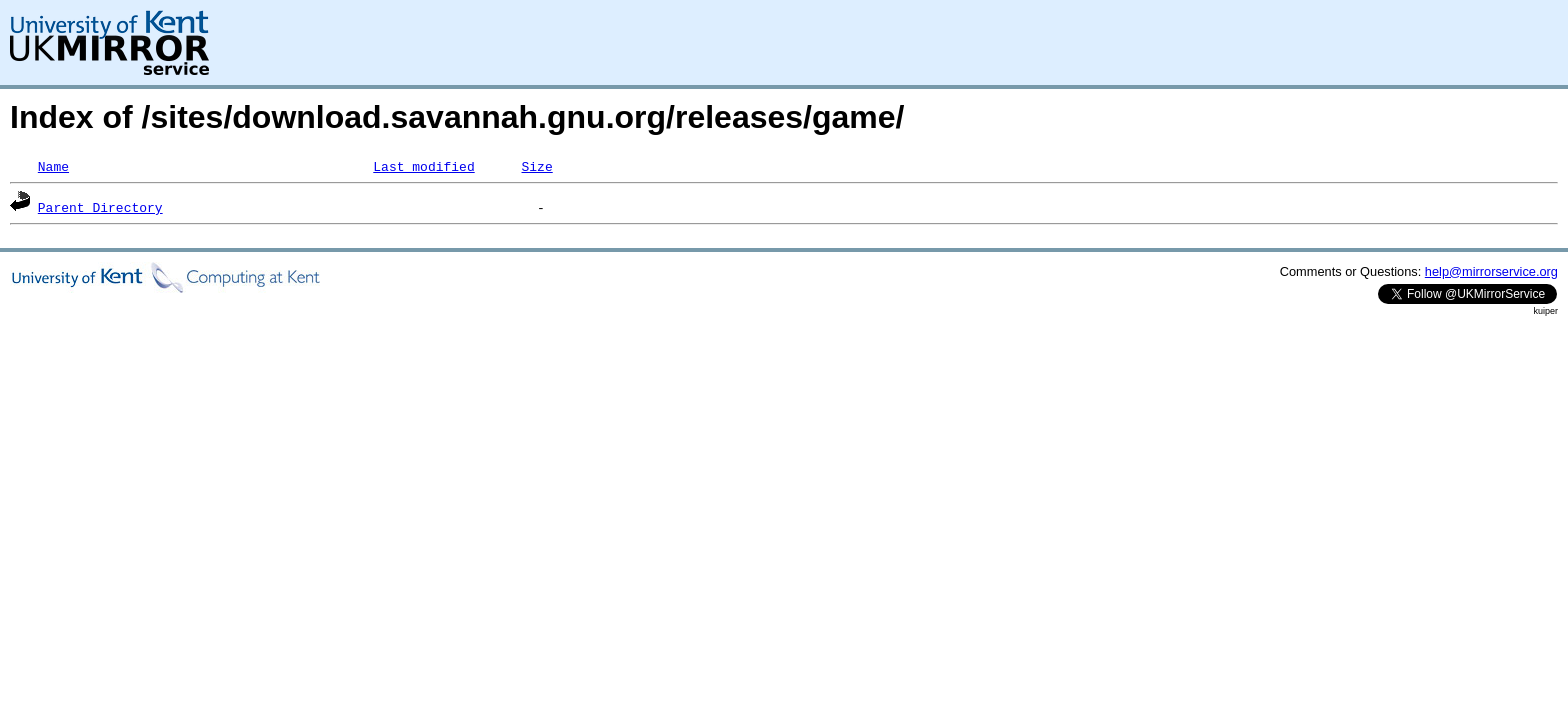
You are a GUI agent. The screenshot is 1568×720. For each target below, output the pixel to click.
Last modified (423, 166)
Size (536, 166)
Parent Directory (100, 207)
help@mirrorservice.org (1491, 271)
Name (53, 166)
